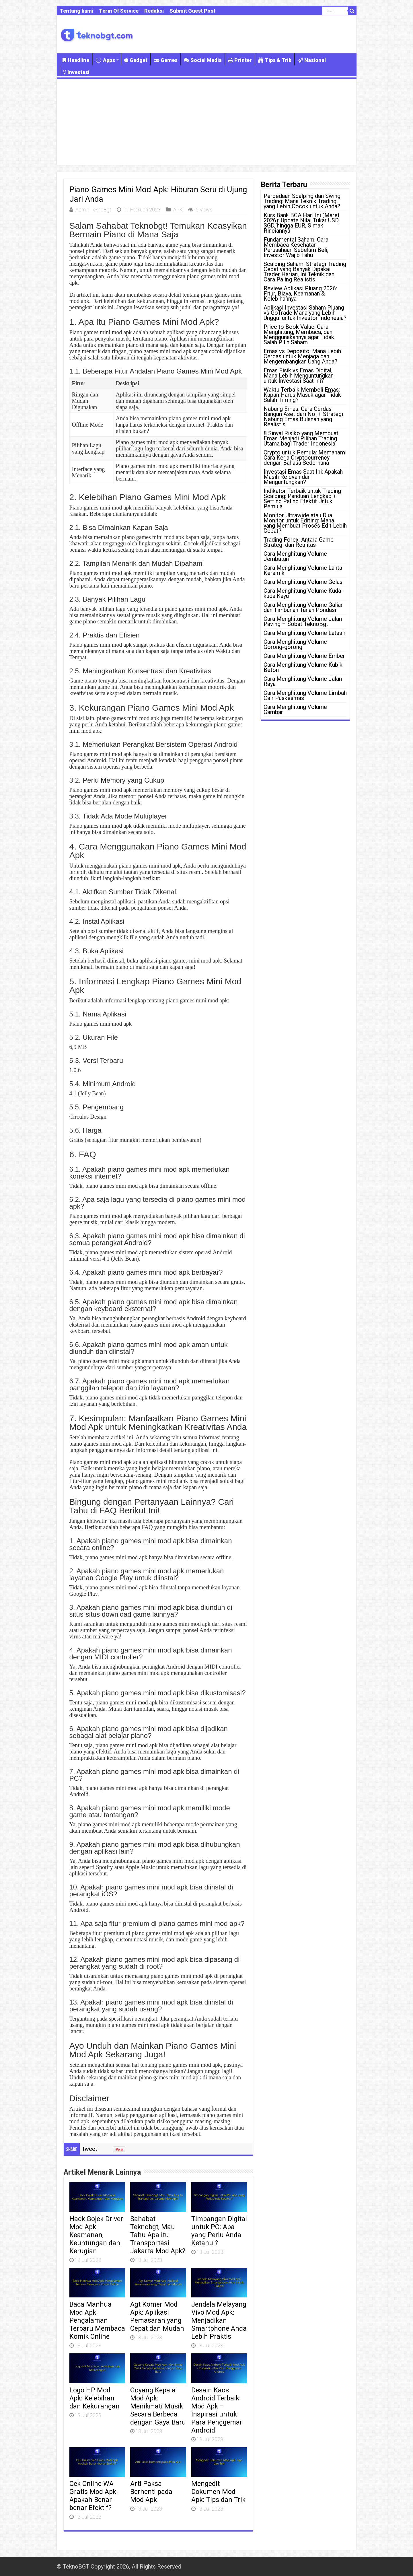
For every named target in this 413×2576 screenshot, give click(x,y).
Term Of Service (119, 11)
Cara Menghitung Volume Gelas (303, 581)
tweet (90, 2148)
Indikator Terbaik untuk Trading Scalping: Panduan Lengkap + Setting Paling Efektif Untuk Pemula (302, 498)
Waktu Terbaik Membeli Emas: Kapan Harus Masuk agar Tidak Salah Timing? (302, 394)
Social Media (203, 60)
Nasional (312, 60)
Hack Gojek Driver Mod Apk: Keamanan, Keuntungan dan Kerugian (96, 2235)
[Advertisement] (206, 122)
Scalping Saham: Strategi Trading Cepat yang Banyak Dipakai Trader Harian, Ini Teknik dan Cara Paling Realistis (305, 271)
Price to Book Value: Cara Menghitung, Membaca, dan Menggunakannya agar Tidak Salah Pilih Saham (299, 334)
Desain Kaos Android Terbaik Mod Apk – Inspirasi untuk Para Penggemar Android (216, 2410)
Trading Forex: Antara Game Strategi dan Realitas (299, 542)
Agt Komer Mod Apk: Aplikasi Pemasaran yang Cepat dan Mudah (157, 2316)
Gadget (135, 60)
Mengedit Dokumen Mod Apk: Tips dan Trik (218, 2492)
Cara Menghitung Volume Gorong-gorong (295, 644)
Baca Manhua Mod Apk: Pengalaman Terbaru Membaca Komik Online (97, 2320)
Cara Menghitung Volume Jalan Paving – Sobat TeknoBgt (303, 621)
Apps (105, 60)
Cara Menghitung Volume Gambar (295, 709)
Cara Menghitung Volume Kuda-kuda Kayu (303, 593)
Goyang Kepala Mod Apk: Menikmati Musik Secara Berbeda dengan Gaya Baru (158, 2406)
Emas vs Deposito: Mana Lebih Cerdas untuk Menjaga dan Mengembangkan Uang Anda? (302, 356)
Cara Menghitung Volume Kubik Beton (303, 667)
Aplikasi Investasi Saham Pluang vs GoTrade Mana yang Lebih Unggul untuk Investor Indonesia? (305, 312)
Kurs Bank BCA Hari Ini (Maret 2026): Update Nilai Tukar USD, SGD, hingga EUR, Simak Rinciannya (302, 223)
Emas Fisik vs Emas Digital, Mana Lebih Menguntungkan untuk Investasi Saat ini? (299, 375)
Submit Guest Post (192, 11)
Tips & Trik (274, 60)
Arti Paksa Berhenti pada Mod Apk (151, 2492)
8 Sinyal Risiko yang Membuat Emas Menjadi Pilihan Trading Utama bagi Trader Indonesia (301, 438)
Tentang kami (76, 11)
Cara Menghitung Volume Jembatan (295, 556)
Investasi (76, 72)
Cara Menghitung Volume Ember (304, 655)
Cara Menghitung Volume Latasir (305, 632)
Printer (240, 60)
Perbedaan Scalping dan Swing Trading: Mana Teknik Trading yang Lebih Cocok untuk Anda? (302, 201)
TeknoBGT (76, 2566)
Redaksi (154, 11)
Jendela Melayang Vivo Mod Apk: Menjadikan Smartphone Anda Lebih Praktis (219, 2320)
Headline (76, 60)
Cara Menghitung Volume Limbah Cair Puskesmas (305, 695)
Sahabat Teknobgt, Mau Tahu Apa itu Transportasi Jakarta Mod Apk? (157, 2235)
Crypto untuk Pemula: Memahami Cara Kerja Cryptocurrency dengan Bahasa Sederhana (305, 457)
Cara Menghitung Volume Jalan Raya (303, 681)
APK (178, 210)
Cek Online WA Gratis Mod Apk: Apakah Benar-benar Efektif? (93, 2496)
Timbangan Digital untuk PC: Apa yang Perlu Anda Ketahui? (219, 2231)
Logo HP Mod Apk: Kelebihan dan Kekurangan (94, 2398)
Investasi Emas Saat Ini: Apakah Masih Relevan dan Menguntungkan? (303, 476)
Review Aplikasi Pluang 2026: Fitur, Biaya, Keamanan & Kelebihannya (300, 293)
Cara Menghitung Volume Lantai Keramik (304, 570)
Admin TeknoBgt (93, 210)
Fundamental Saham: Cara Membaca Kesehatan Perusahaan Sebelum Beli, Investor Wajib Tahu (296, 247)
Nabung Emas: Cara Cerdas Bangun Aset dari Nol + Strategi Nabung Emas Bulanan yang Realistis (303, 416)
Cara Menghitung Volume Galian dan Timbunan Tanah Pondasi (304, 607)
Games (166, 60)
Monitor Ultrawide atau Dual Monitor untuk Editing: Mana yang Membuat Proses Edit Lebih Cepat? (305, 523)
